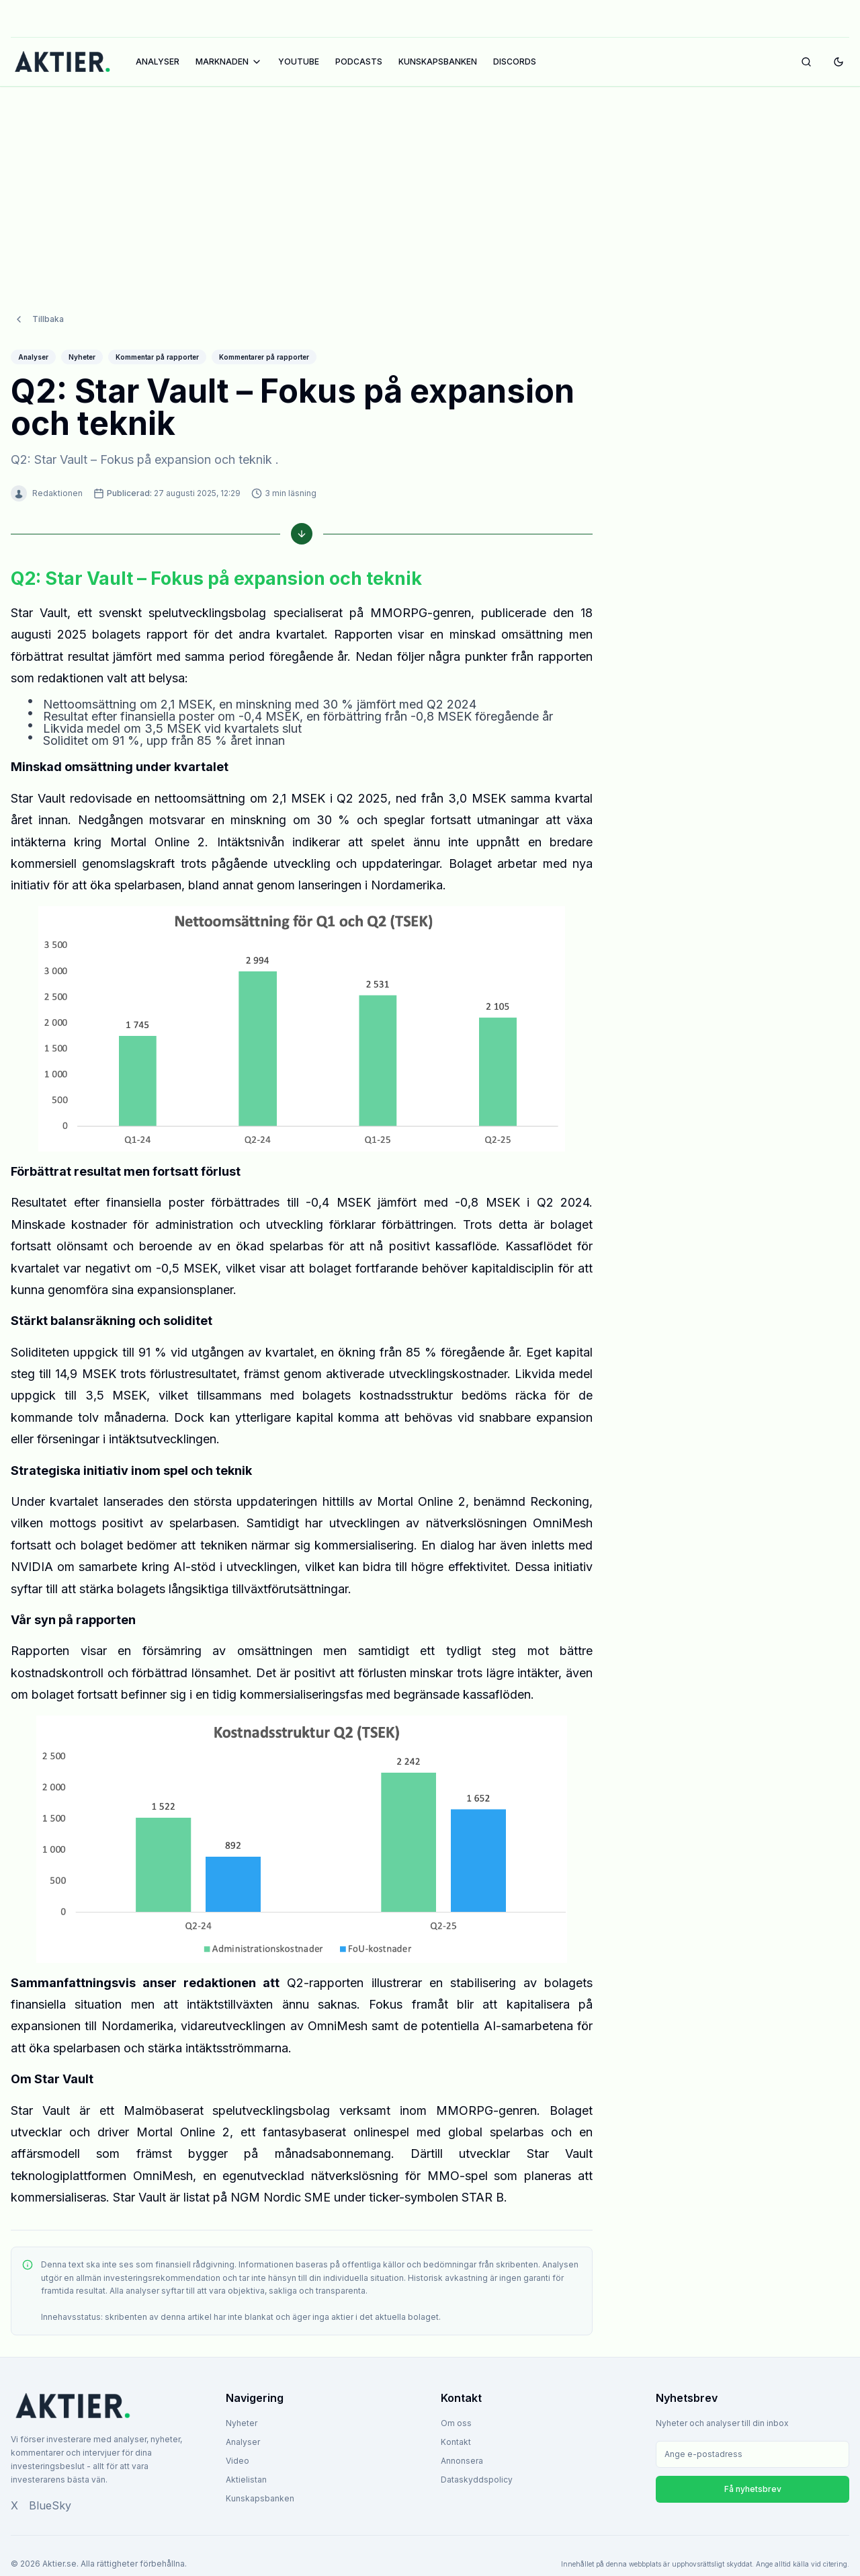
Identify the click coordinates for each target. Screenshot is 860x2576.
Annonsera (462, 2461)
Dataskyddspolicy (477, 2479)
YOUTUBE (298, 61)
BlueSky (50, 2505)
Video (237, 2461)
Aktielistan (246, 2479)
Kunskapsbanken (260, 2498)
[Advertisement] (430, 186)
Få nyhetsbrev (752, 2489)
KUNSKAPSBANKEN (437, 61)
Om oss (456, 2423)
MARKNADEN (229, 61)
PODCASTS (358, 61)
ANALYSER (157, 61)
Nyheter (241, 2423)
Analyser (243, 2442)
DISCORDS (514, 61)
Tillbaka (38, 319)
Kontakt (456, 2442)
